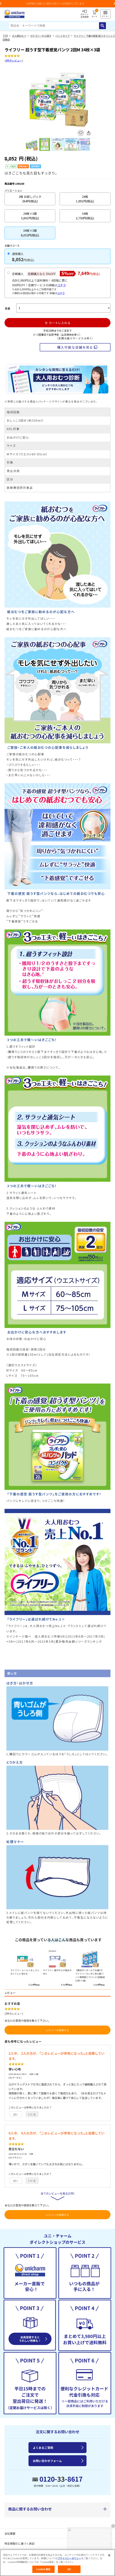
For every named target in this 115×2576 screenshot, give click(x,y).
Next (88, 96)
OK (69, 2569)
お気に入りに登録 (80, 133)
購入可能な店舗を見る (75, 347)
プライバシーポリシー (69, 2558)
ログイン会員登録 (85, 14)
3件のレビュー (13, 60)
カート (94, 14)
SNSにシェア (88, 133)
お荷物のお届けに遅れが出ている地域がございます (57, 3)
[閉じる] (109, 2555)
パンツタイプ (62, 36)
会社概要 (10, 2533)
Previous (26, 96)
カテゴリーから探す (40, 36)
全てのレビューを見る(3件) (57, 2193)
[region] (57, 2562)
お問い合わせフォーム (47, 2461)
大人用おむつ (19, 36)
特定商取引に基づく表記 (19, 2543)
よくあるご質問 (43, 2447)
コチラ (61, 285)
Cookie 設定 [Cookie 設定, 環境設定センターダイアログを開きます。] (43, 2569)
